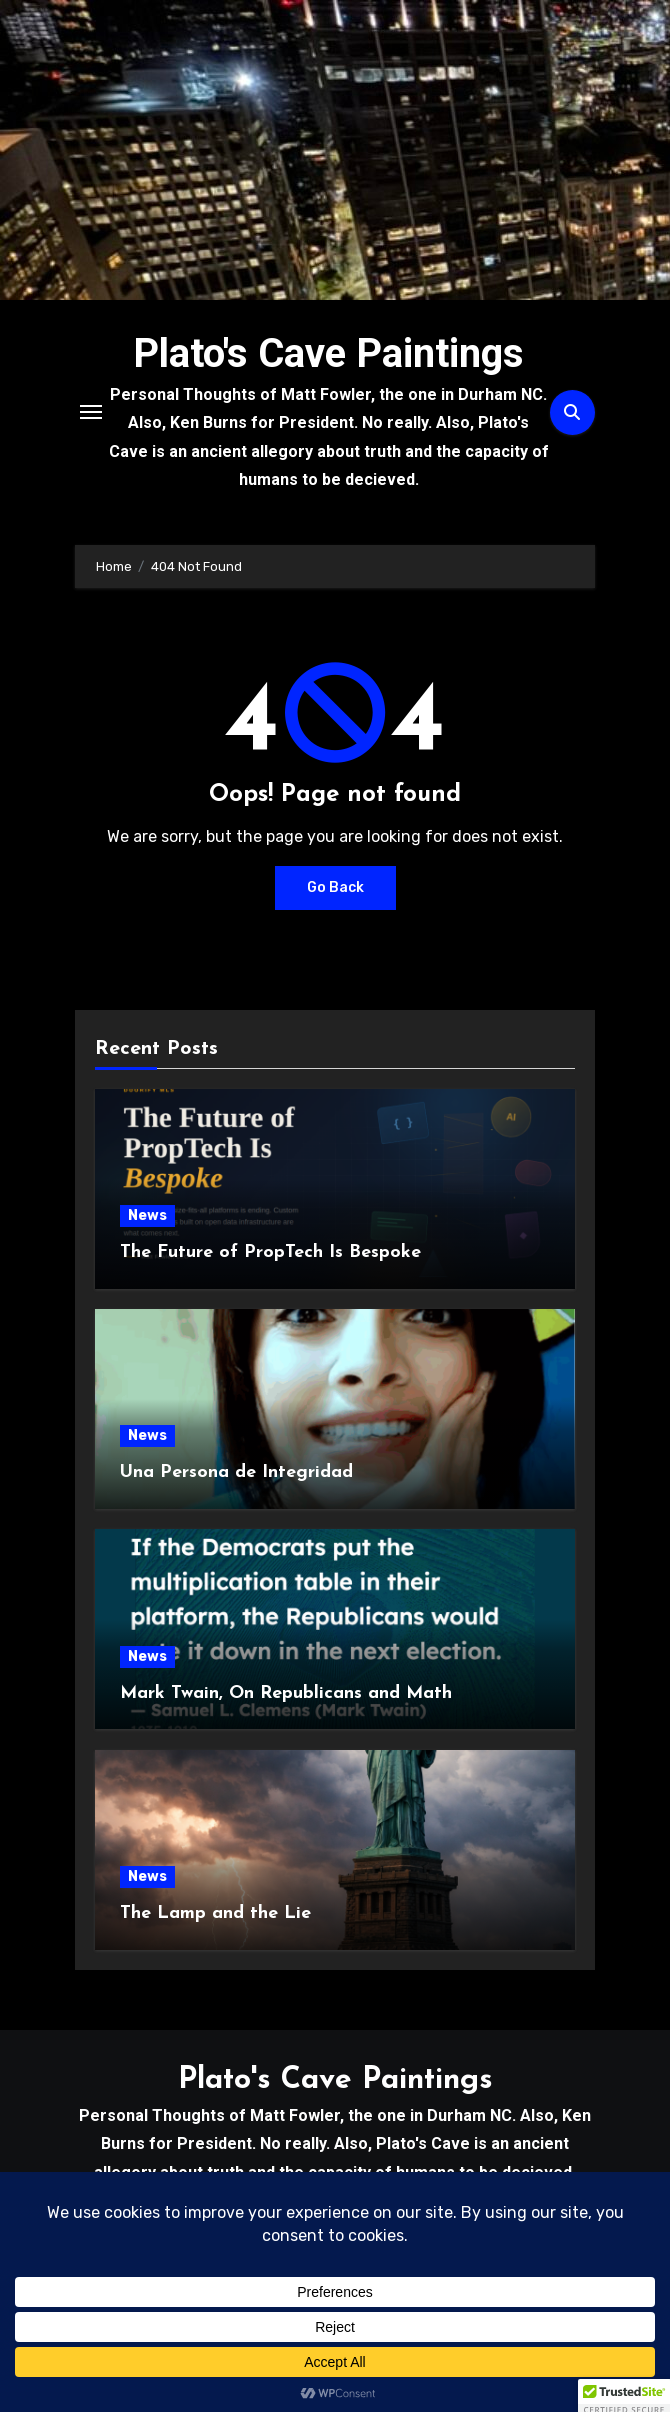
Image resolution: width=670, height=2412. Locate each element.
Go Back (335, 887)
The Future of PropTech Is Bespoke (270, 1252)
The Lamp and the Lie (215, 1913)
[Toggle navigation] (91, 412)
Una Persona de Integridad (236, 1472)
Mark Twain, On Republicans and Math (286, 1693)
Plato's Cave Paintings (328, 353)
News (147, 1215)
